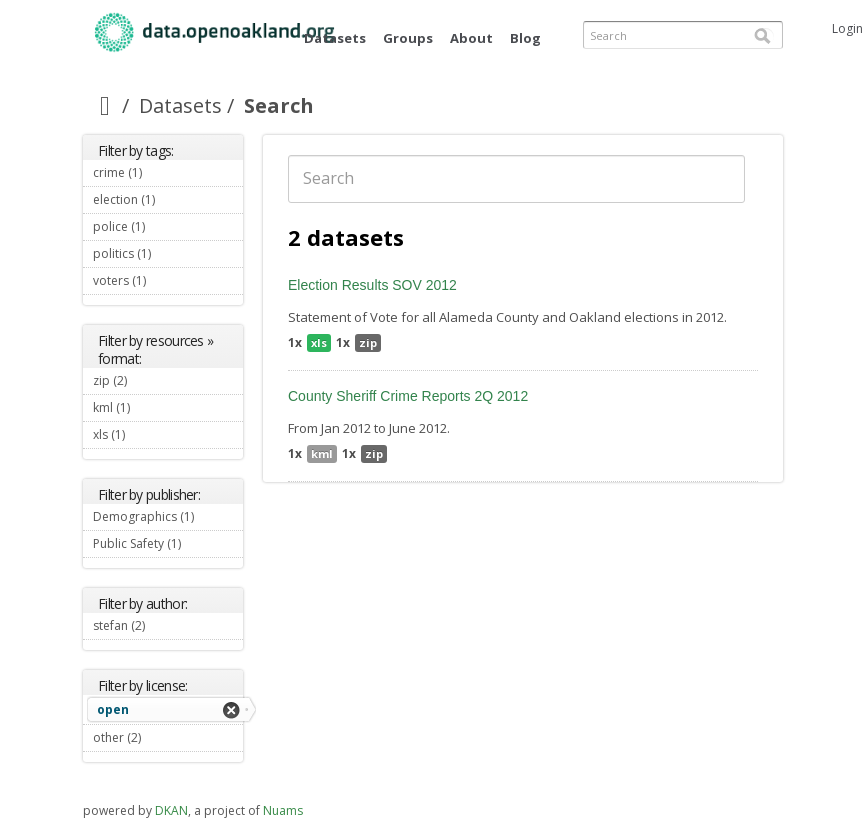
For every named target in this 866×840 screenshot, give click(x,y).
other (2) (165, 737)
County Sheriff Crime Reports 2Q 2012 (408, 396)
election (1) (168, 202)
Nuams (283, 810)
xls (319, 342)
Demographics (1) (168, 519)
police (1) (168, 229)
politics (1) (168, 256)
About (471, 38)
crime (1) (166, 172)
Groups (408, 38)
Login (847, 28)
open (113, 709)
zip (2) (151, 380)
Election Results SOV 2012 (372, 285)
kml (322, 453)
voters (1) (168, 283)
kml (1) (154, 407)
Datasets (335, 38)
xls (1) (149, 434)
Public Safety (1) (168, 546)
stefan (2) (168, 628)
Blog (525, 38)
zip (368, 342)
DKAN (171, 810)
